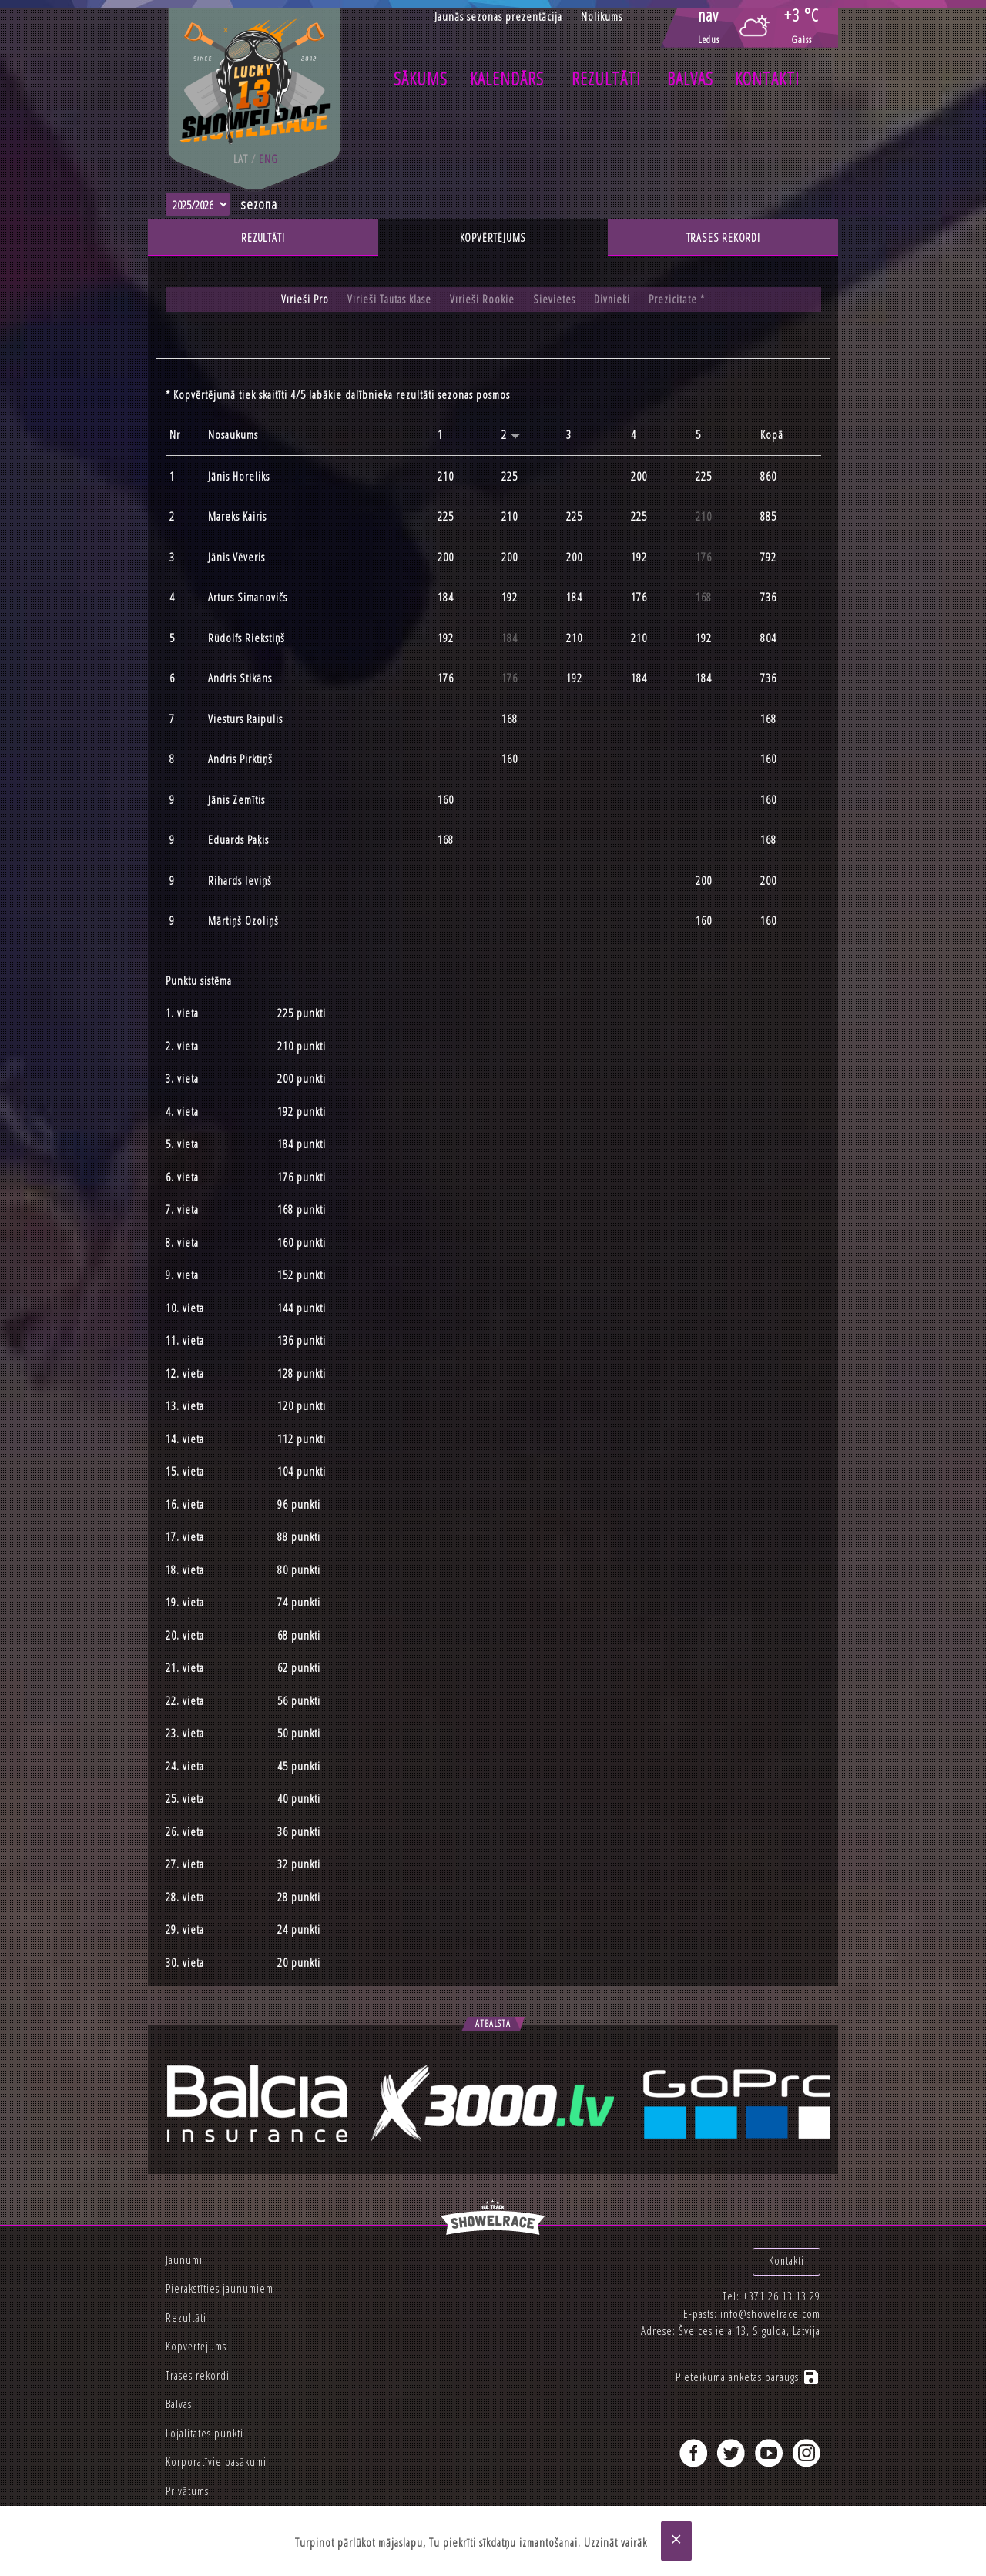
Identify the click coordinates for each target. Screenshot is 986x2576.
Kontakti (767, 78)
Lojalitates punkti (204, 2432)
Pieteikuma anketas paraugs (748, 2368)
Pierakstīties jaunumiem (219, 2288)
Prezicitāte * (678, 299)
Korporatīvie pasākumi (216, 2461)
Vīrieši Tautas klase (389, 299)
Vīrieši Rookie (482, 299)
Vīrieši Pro (304, 299)
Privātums (187, 2490)
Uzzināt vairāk (615, 2543)
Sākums (421, 78)
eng (268, 158)
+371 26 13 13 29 (781, 2287)
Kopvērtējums (493, 238)
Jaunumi (184, 2259)
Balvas (690, 78)
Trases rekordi (723, 238)
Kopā (771, 435)
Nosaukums (233, 435)
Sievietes (554, 299)
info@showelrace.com (770, 2304)
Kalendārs (507, 78)
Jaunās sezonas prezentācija (498, 16)
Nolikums (601, 16)
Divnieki (613, 299)
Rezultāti (606, 78)
